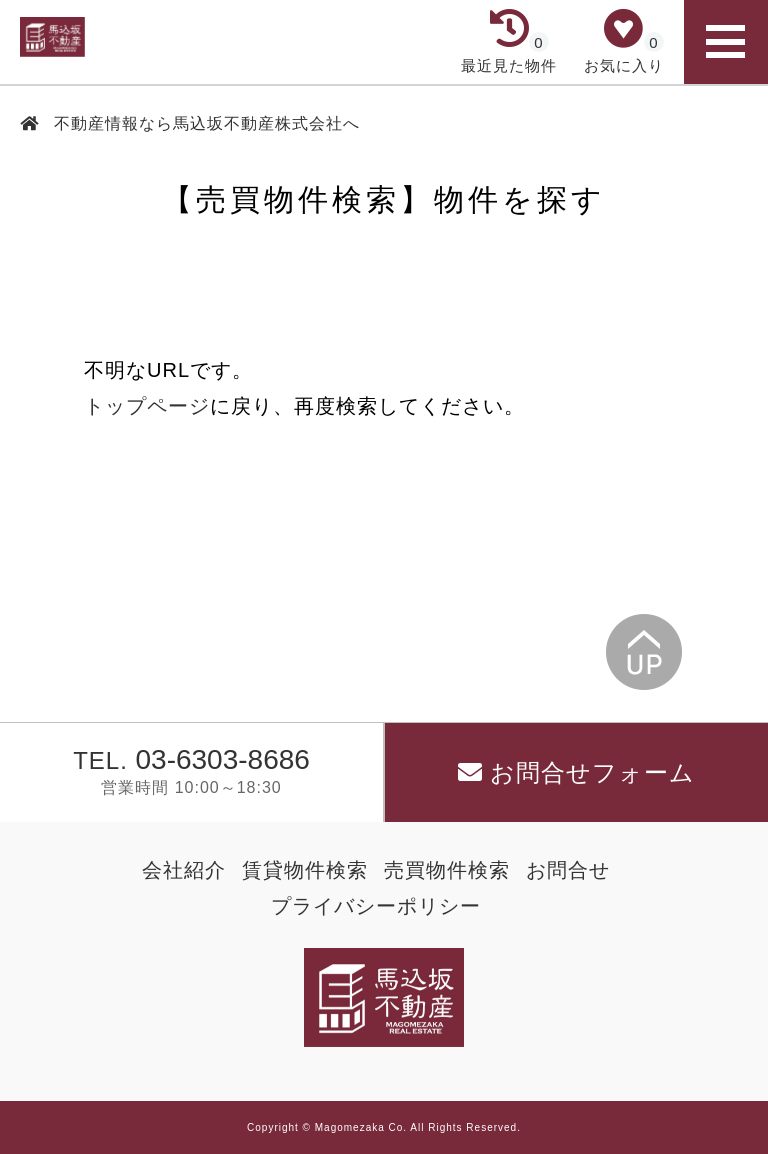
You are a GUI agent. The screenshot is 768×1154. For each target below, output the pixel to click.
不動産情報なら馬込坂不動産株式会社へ (204, 123)
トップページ (147, 406)
